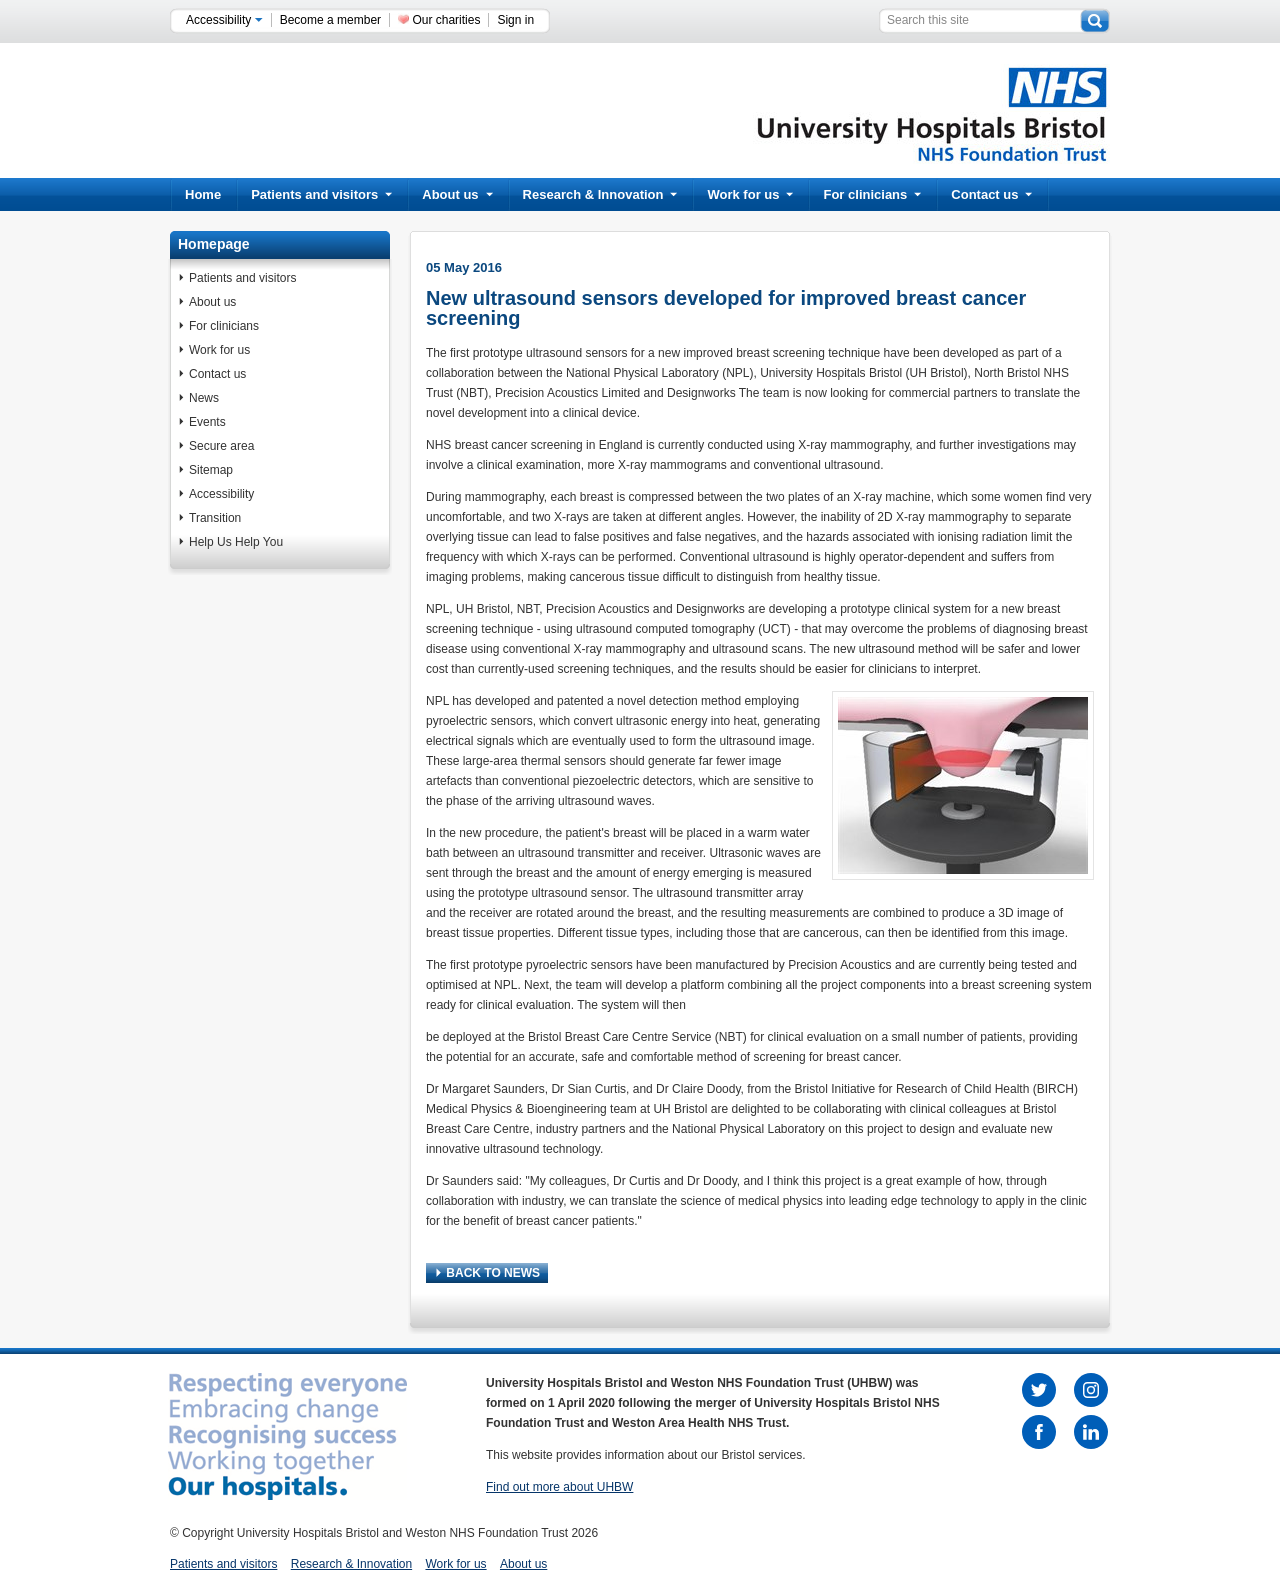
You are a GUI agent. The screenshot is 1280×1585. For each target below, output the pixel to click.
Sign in (515, 20)
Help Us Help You (236, 542)
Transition (215, 518)
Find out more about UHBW (559, 1487)
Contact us (991, 194)
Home (203, 194)
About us (457, 194)
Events (207, 422)
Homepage (214, 244)
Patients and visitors (321, 194)
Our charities (446, 20)
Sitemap (211, 470)
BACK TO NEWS (488, 1273)
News (204, 398)
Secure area (221, 446)
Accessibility (224, 20)
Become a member (330, 20)
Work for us (750, 194)
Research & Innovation (600, 194)
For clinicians (872, 194)
